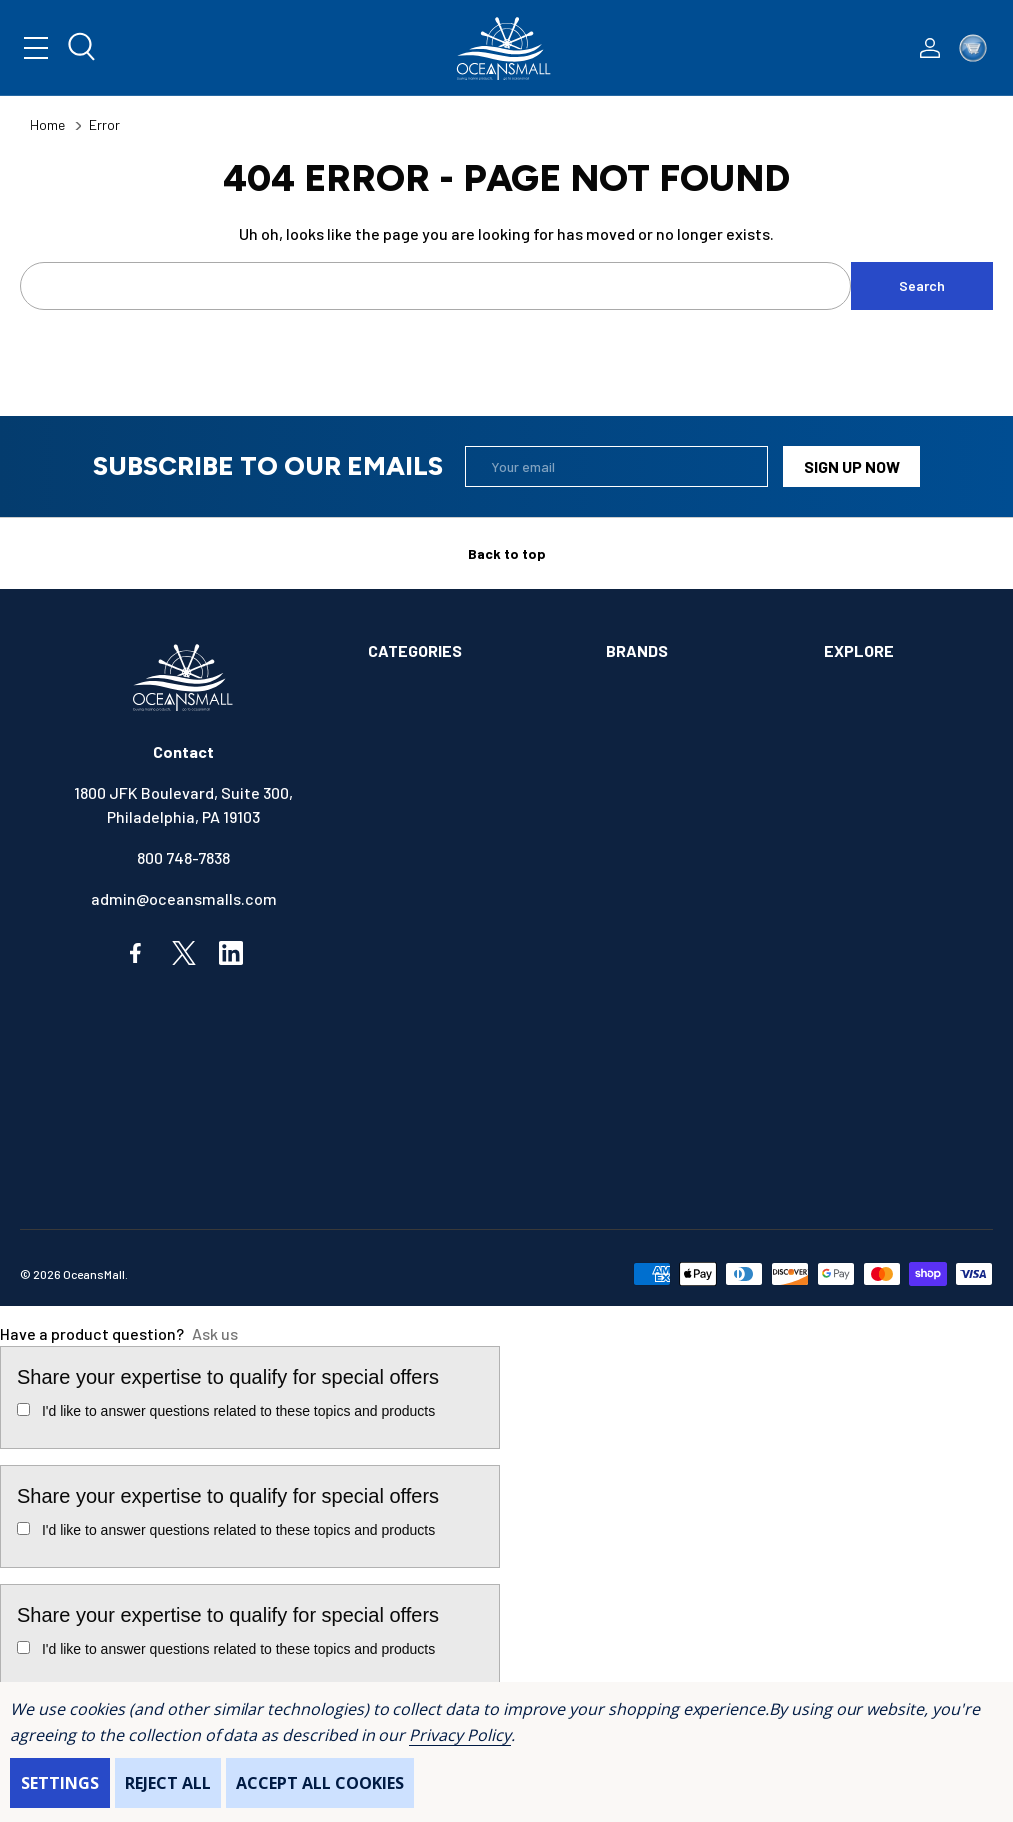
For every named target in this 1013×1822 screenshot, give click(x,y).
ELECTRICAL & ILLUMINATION (471, 921)
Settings (60, 1783)
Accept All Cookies (320, 1783)
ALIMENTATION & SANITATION (472, 692)
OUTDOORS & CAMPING (447, 1126)
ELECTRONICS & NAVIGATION (469, 962)
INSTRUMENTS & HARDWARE (467, 1044)
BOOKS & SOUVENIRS (442, 815)
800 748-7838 (183, 857)
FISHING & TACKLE (433, 1003)
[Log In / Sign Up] (930, 48)
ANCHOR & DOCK (425, 733)
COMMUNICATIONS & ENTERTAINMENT (439, 869)
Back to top (507, 553)
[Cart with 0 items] (973, 48)
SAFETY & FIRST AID (439, 1167)
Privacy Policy (459, 1735)
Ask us (215, 1333)
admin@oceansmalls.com (184, 898)
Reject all (168, 1783)
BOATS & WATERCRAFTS (454, 774)
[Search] (83, 48)
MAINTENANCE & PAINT (449, 1085)
